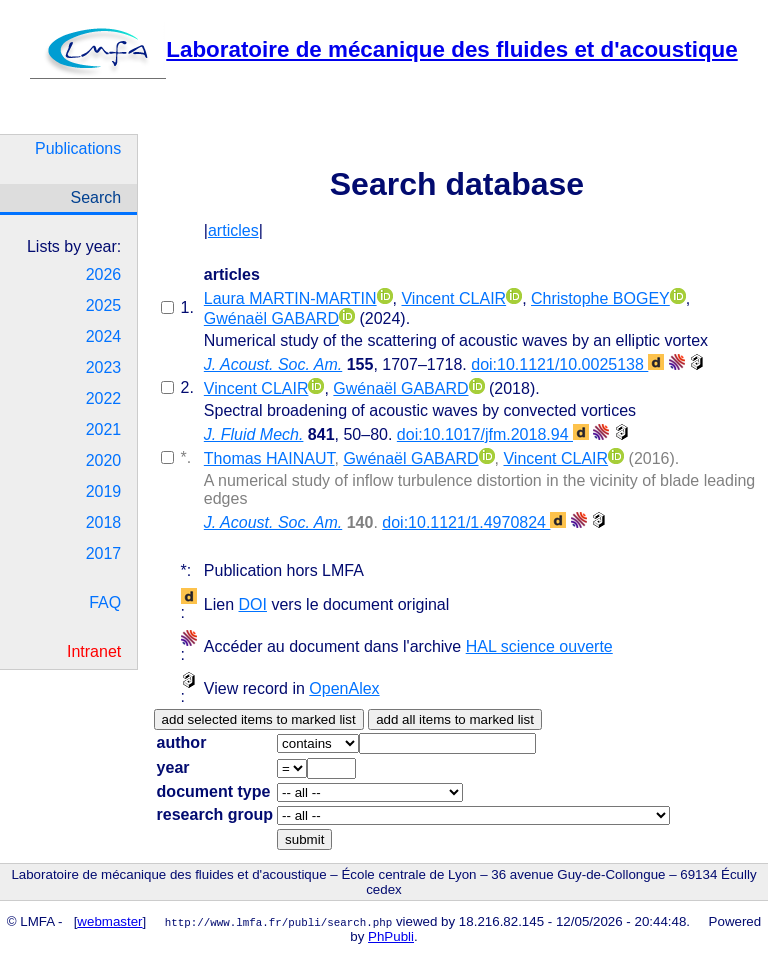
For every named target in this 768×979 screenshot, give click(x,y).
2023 (104, 367)
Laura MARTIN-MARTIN (290, 298)
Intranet (94, 651)
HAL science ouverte (539, 646)
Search (96, 197)
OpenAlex (344, 688)
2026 (104, 274)
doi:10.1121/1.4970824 (474, 522)
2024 (104, 336)
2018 (104, 522)
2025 (104, 305)
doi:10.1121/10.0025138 (567, 364)
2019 (104, 491)
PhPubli (391, 936)
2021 (104, 429)
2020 (104, 460)
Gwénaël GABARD (271, 318)
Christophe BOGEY (600, 298)
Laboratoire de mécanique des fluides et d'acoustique (383, 49)
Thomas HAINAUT (269, 458)
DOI (253, 604)
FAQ (105, 602)
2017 (104, 553)
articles (233, 230)
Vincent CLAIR (453, 298)
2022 (104, 398)
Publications (78, 148)
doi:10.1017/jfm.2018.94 (493, 434)
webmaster (109, 921)
